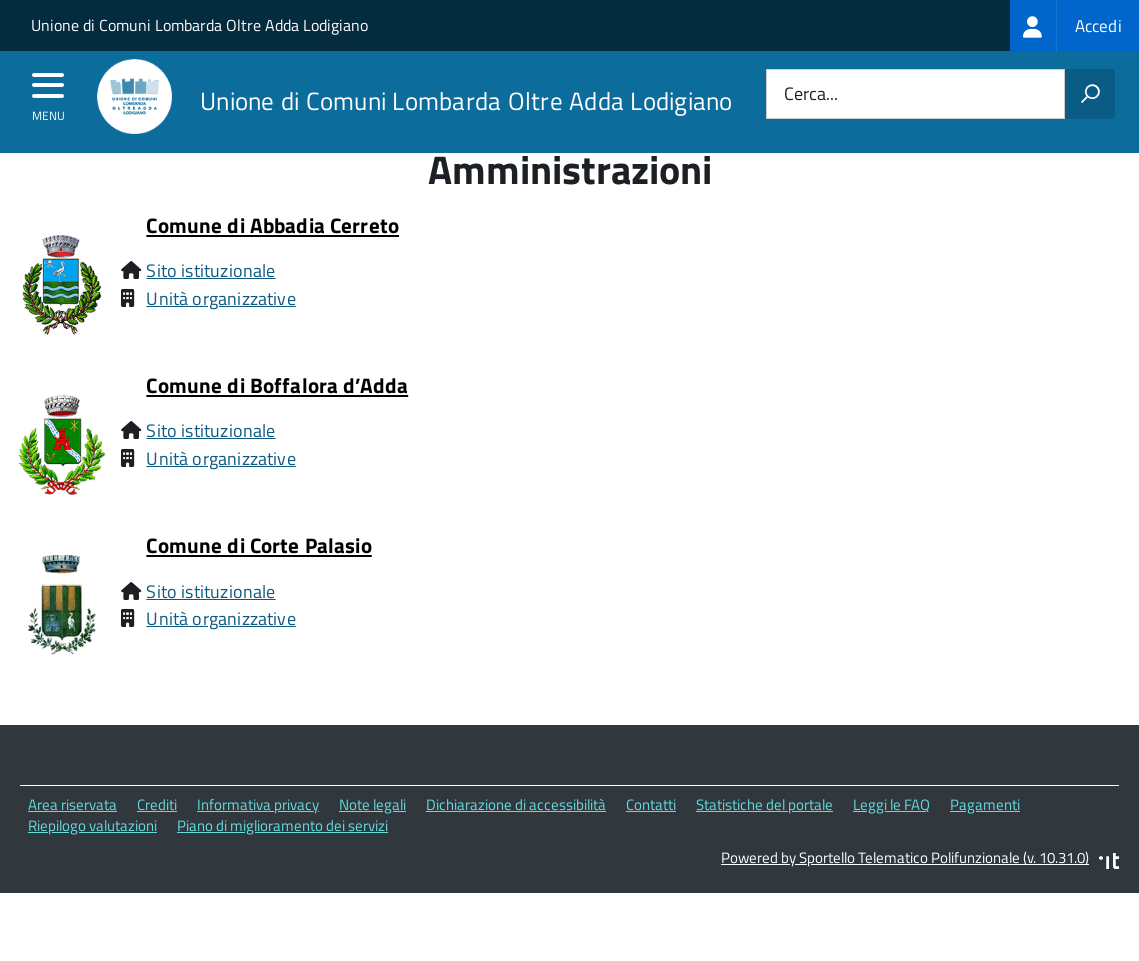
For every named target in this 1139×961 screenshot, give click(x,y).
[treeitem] (1074, 25)
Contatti (651, 840)
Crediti (157, 840)
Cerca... (811, 94)
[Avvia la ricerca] (1090, 94)
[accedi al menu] (48, 92)
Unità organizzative (220, 334)
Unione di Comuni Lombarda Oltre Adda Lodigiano (199, 25)
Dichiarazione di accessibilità (516, 840)
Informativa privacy (258, 840)
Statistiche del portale (764, 840)
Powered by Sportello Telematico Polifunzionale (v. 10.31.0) (905, 894)
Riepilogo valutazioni (92, 861)
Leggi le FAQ (891, 840)
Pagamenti (985, 840)
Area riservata (72, 840)
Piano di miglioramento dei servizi (282, 861)
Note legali (372, 840)
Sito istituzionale (210, 306)
